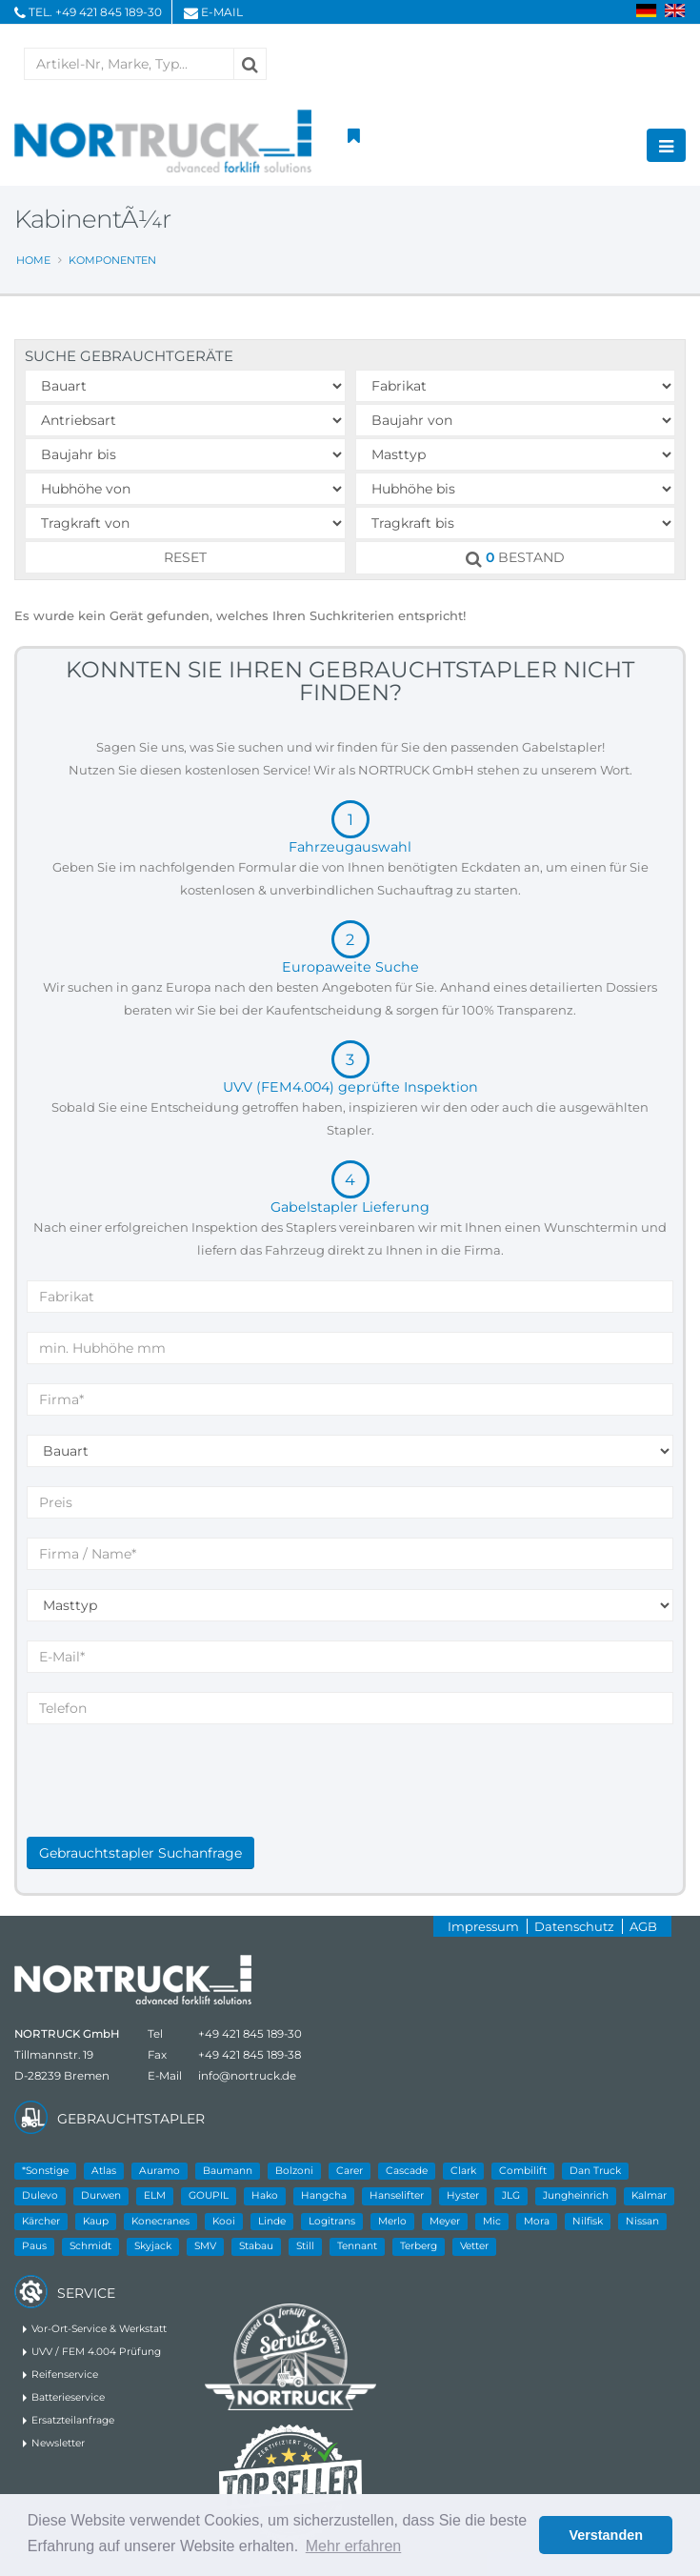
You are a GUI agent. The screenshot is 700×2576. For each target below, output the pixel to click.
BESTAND (515, 558)
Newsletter (58, 2443)
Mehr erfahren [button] (354, 2546)
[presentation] (171, 1799)
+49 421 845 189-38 (249, 2055)
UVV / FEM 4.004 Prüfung (96, 2351)
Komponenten (112, 260)
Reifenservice (64, 2374)
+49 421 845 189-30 (108, 12)
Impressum (483, 1926)
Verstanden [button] (606, 2535)
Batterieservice (68, 2397)
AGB (643, 1926)
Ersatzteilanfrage (72, 2420)
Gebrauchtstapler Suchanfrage (140, 1853)
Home (33, 260)
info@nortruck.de (247, 2076)
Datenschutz (574, 1926)
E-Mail (222, 12)
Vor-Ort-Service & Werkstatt (99, 2329)
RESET (185, 557)
